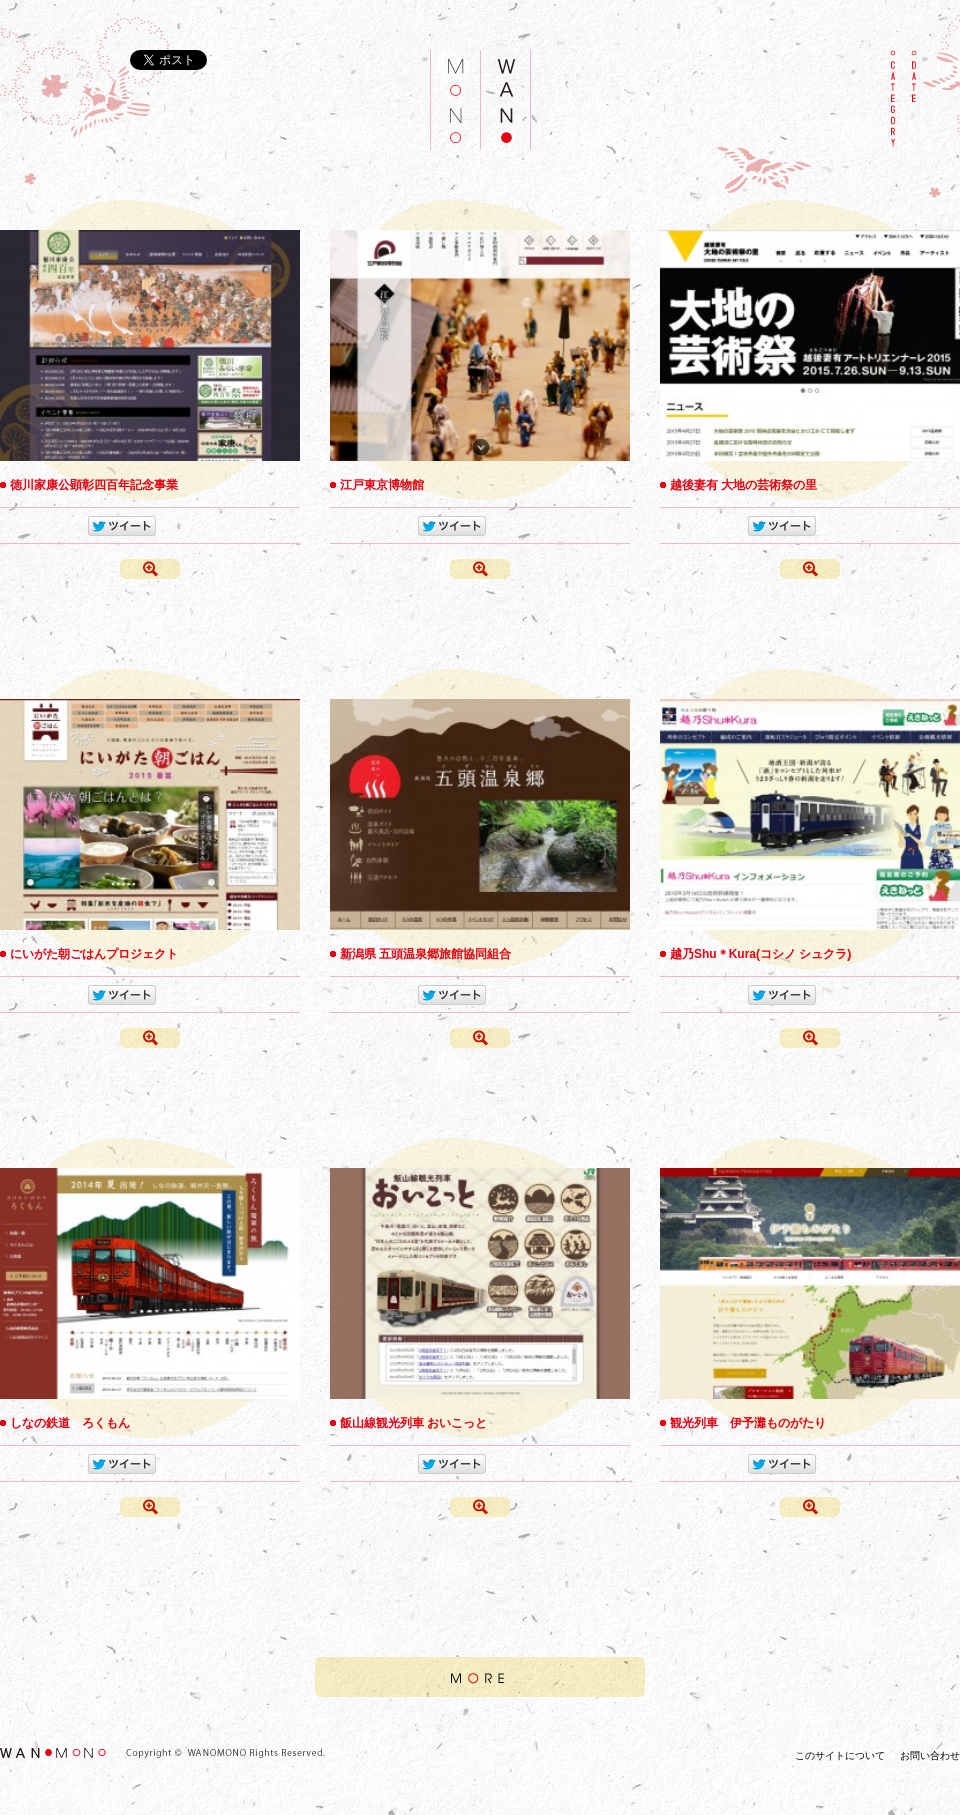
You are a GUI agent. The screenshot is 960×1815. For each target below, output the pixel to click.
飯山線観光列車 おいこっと (413, 1423)
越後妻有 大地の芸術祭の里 (743, 485)
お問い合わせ (930, 1755)
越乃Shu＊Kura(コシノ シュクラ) (760, 954)
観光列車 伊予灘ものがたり (748, 1423)
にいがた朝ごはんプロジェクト (94, 954)
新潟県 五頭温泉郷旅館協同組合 (425, 954)
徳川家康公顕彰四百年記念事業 (94, 485)
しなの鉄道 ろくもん (70, 1423)
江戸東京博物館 (382, 485)
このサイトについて (840, 1755)
